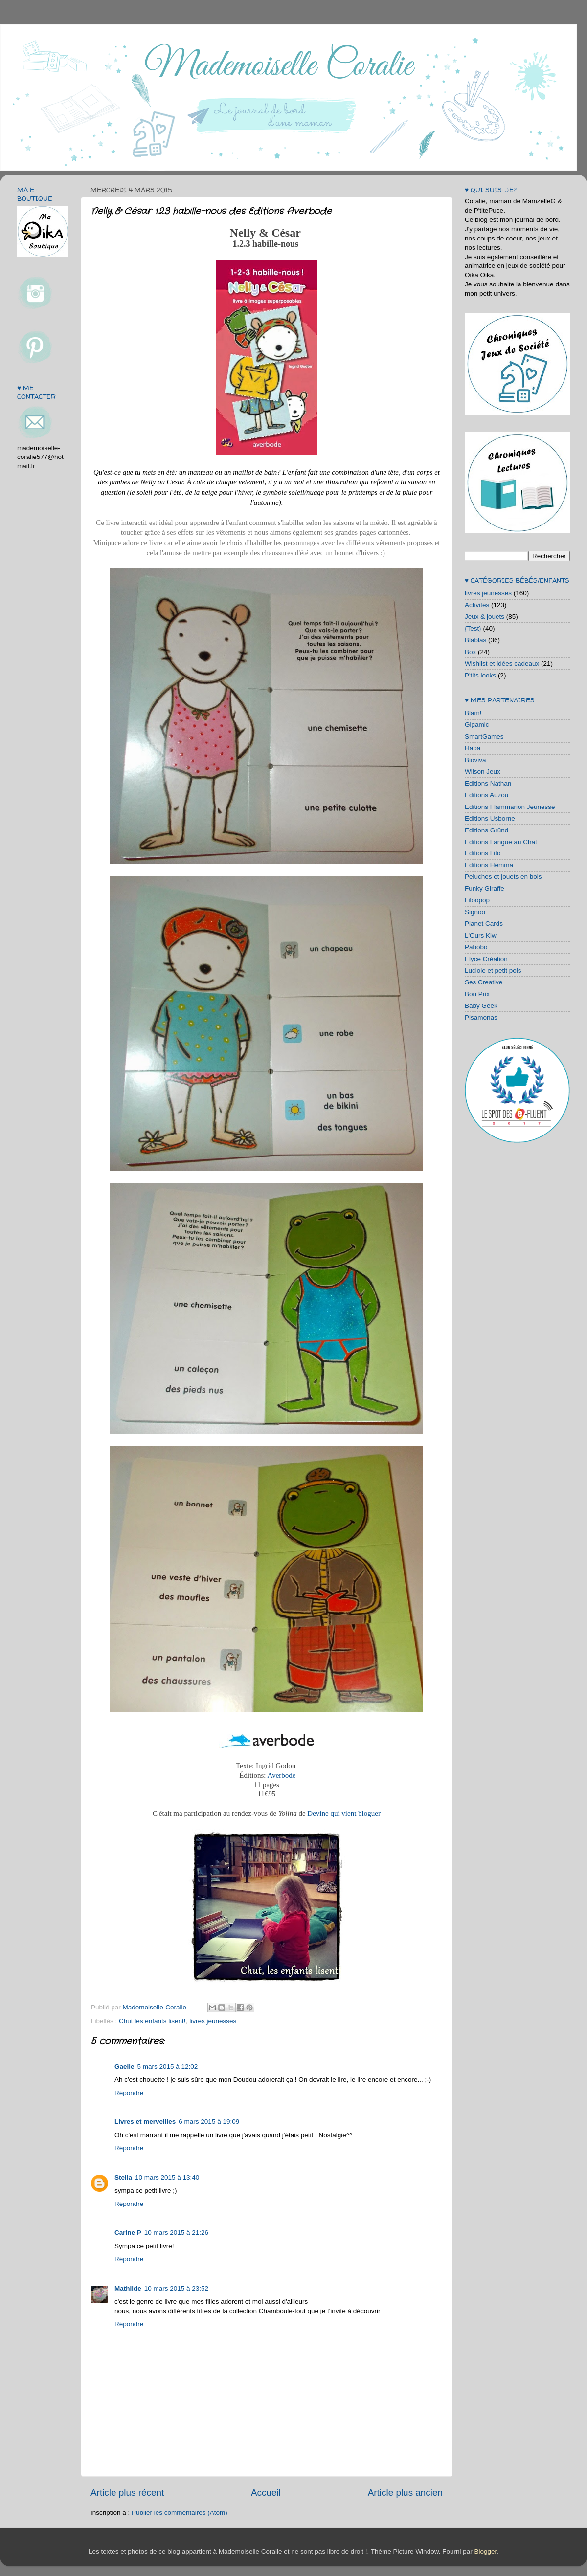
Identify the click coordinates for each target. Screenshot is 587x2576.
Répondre (128, 2092)
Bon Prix (477, 994)
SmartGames (484, 736)
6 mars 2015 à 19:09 (209, 2121)
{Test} (473, 628)
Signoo (475, 912)
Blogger (485, 2551)
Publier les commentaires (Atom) (179, 2512)
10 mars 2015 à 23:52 (176, 2288)
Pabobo (476, 947)
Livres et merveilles (145, 2121)
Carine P (127, 2232)
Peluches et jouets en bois (503, 876)
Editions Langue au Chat (501, 842)
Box (470, 651)
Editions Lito (483, 853)
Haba (472, 748)
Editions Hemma (489, 865)
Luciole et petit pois (493, 970)
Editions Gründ (486, 830)
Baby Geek (481, 1005)
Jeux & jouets (484, 616)
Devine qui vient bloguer (344, 1813)
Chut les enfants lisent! (152, 2021)
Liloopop (477, 900)
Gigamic (477, 724)
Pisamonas (481, 1017)
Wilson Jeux (482, 771)
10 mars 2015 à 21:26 (176, 2232)
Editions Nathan (488, 783)
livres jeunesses (212, 2021)
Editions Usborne (490, 818)
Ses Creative (483, 982)
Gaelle (124, 2066)
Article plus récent (127, 2493)
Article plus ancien (405, 2493)
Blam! (473, 713)
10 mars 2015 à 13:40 (167, 2177)
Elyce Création (486, 958)
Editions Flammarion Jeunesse (510, 806)
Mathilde (127, 2288)
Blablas (475, 640)
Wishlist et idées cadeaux (502, 663)
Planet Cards (484, 923)
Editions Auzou (486, 795)
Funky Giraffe (484, 888)
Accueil (266, 2493)
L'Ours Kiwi (481, 935)
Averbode (281, 1775)
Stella (123, 2177)
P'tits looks (480, 675)
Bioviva (475, 760)
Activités (477, 605)
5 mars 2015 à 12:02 (167, 2066)
